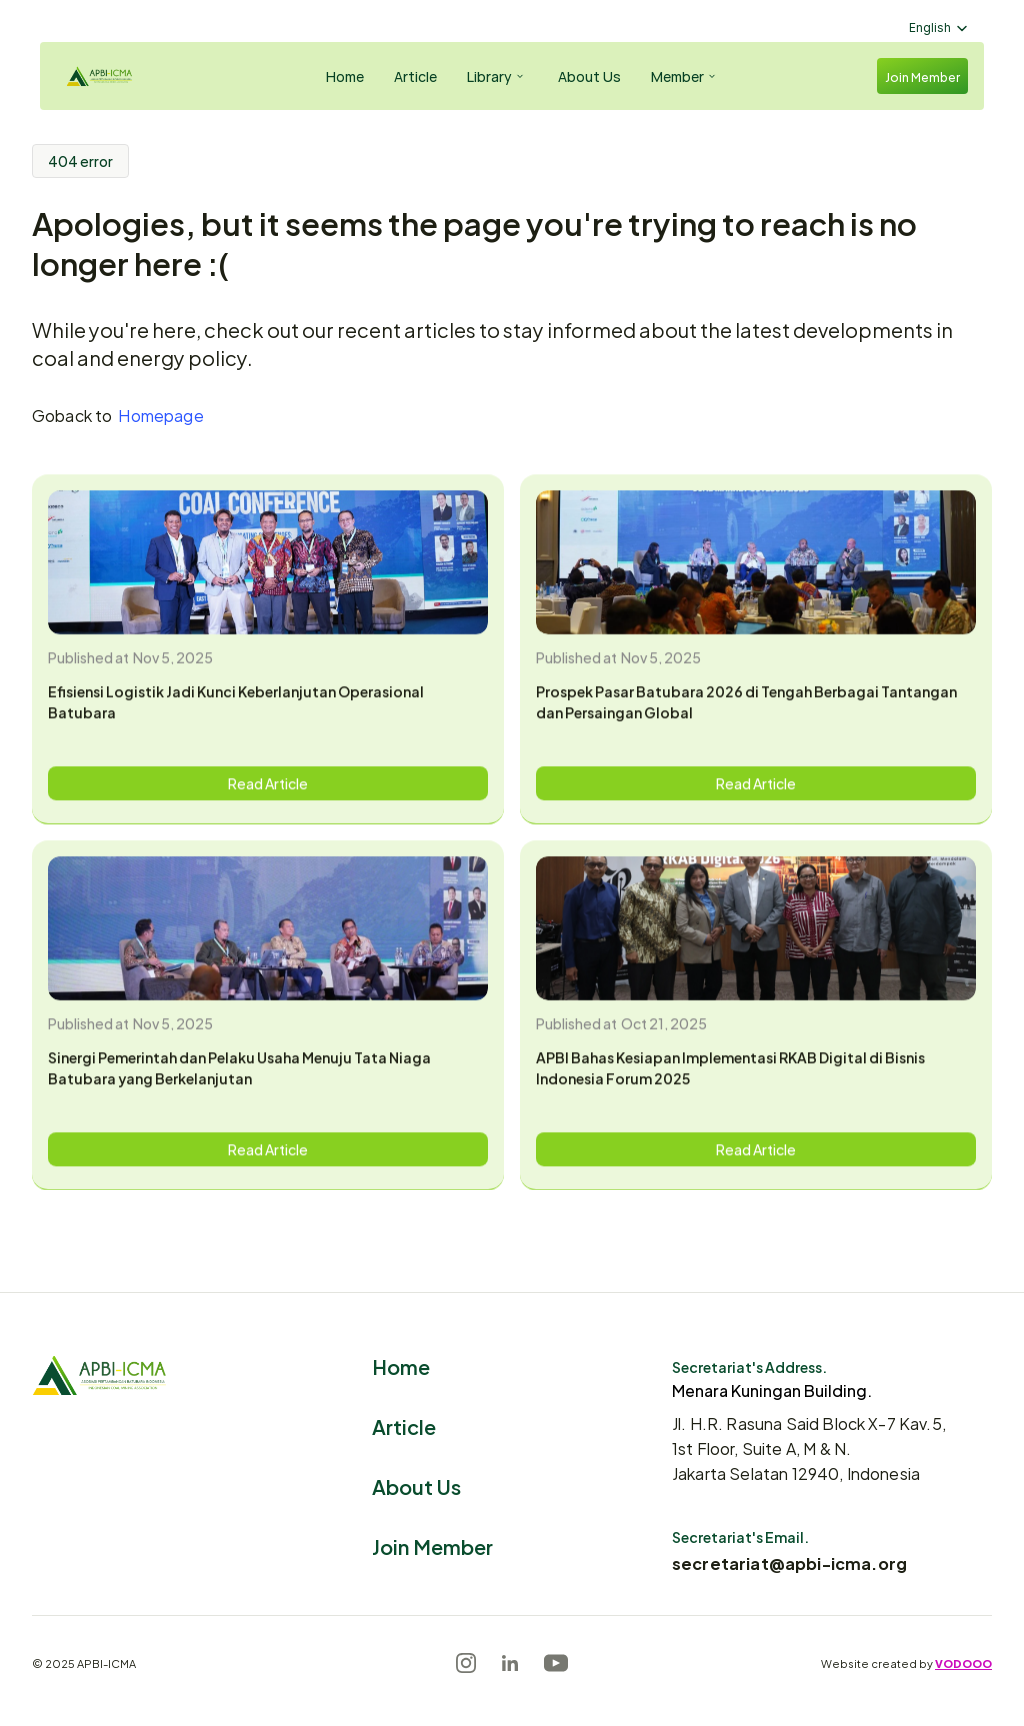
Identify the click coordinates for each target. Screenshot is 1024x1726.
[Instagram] (466, 1663)
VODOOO (963, 1663)
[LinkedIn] (510, 1663)
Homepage (160, 414)
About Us (416, 1485)
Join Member (432, 1545)
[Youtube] (556, 1663)
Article (404, 1425)
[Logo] (116, 76)
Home (401, 1365)
